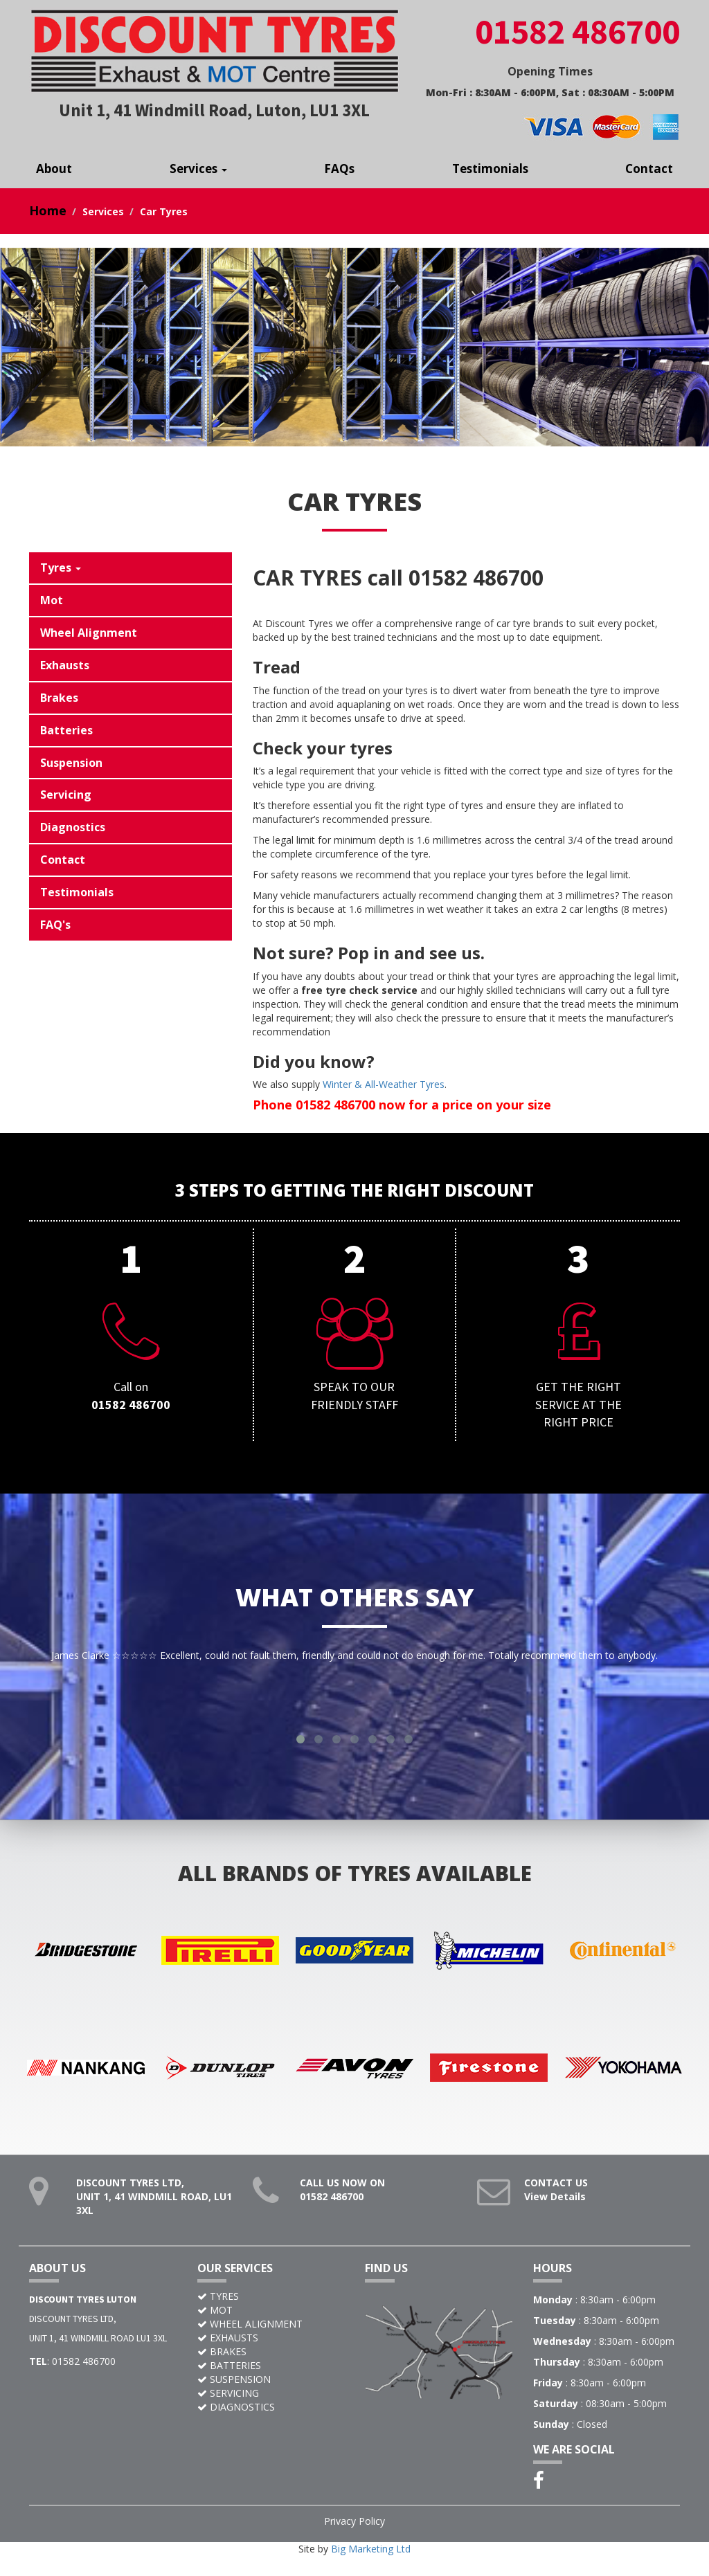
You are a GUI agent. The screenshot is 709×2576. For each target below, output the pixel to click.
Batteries (66, 730)
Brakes (59, 697)
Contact (649, 168)
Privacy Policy (354, 2534)
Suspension (71, 762)
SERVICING (234, 2406)
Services (198, 168)
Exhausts (64, 665)
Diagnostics (72, 827)
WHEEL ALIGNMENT (256, 2337)
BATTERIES (235, 2379)
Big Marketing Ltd (371, 2562)
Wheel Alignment (88, 632)
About (54, 168)
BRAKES (228, 2365)
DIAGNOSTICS (242, 2420)
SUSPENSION (240, 2393)
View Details (555, 2210)
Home (47, 210)
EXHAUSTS (234, 2351)
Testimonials (490, 168)
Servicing (65, 794)
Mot (51, 600)
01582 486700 (332, 2210)
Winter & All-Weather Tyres (384, 1084)
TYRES (224, 2309)
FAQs (339, 168)
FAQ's (55, 924)
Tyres (60, 567)
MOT (221, 2323)
